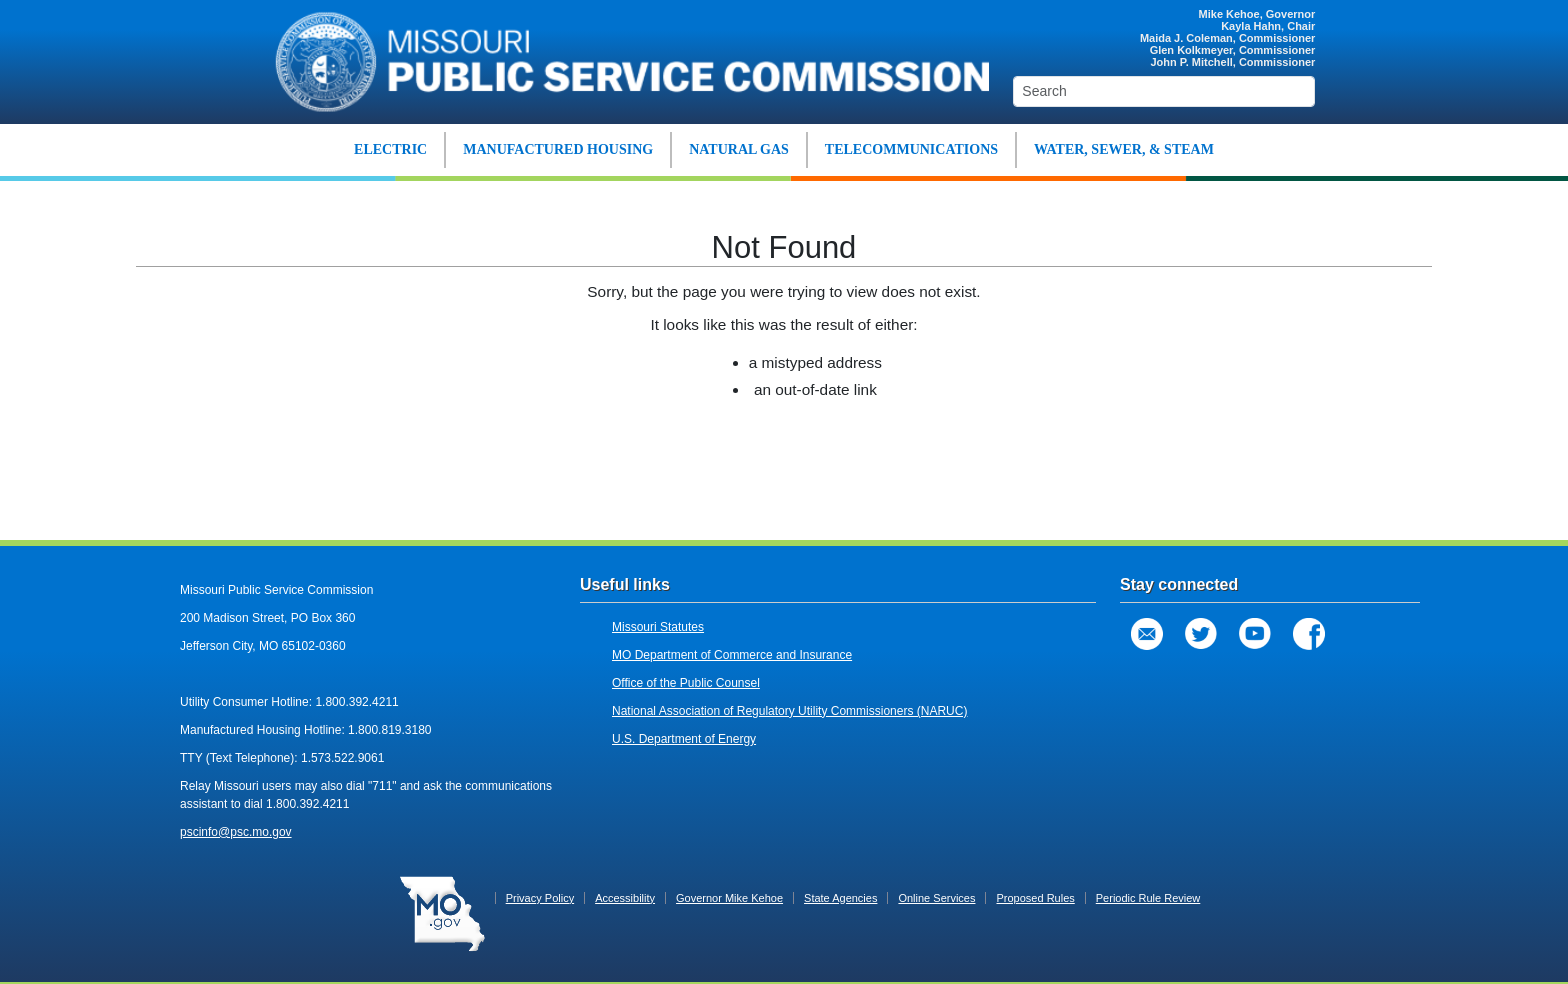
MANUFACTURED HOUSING (558, 149)
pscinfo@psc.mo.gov (236, 832)
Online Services (936, 898)
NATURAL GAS (739, 149)
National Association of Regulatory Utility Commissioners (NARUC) (789, 711)
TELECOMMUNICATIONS (911, 149)
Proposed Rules (1035, 898)
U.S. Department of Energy (684, 739)
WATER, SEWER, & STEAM (1124, 149)
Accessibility (625, 898)
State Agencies (840, 898)
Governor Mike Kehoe (729, 898)
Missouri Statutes (658, 627)
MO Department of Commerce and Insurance (732, 655)
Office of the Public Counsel (686, 683)
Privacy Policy (540, 898)
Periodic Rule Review (1148, 898)
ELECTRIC (390, 149)
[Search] (1164, 91)
